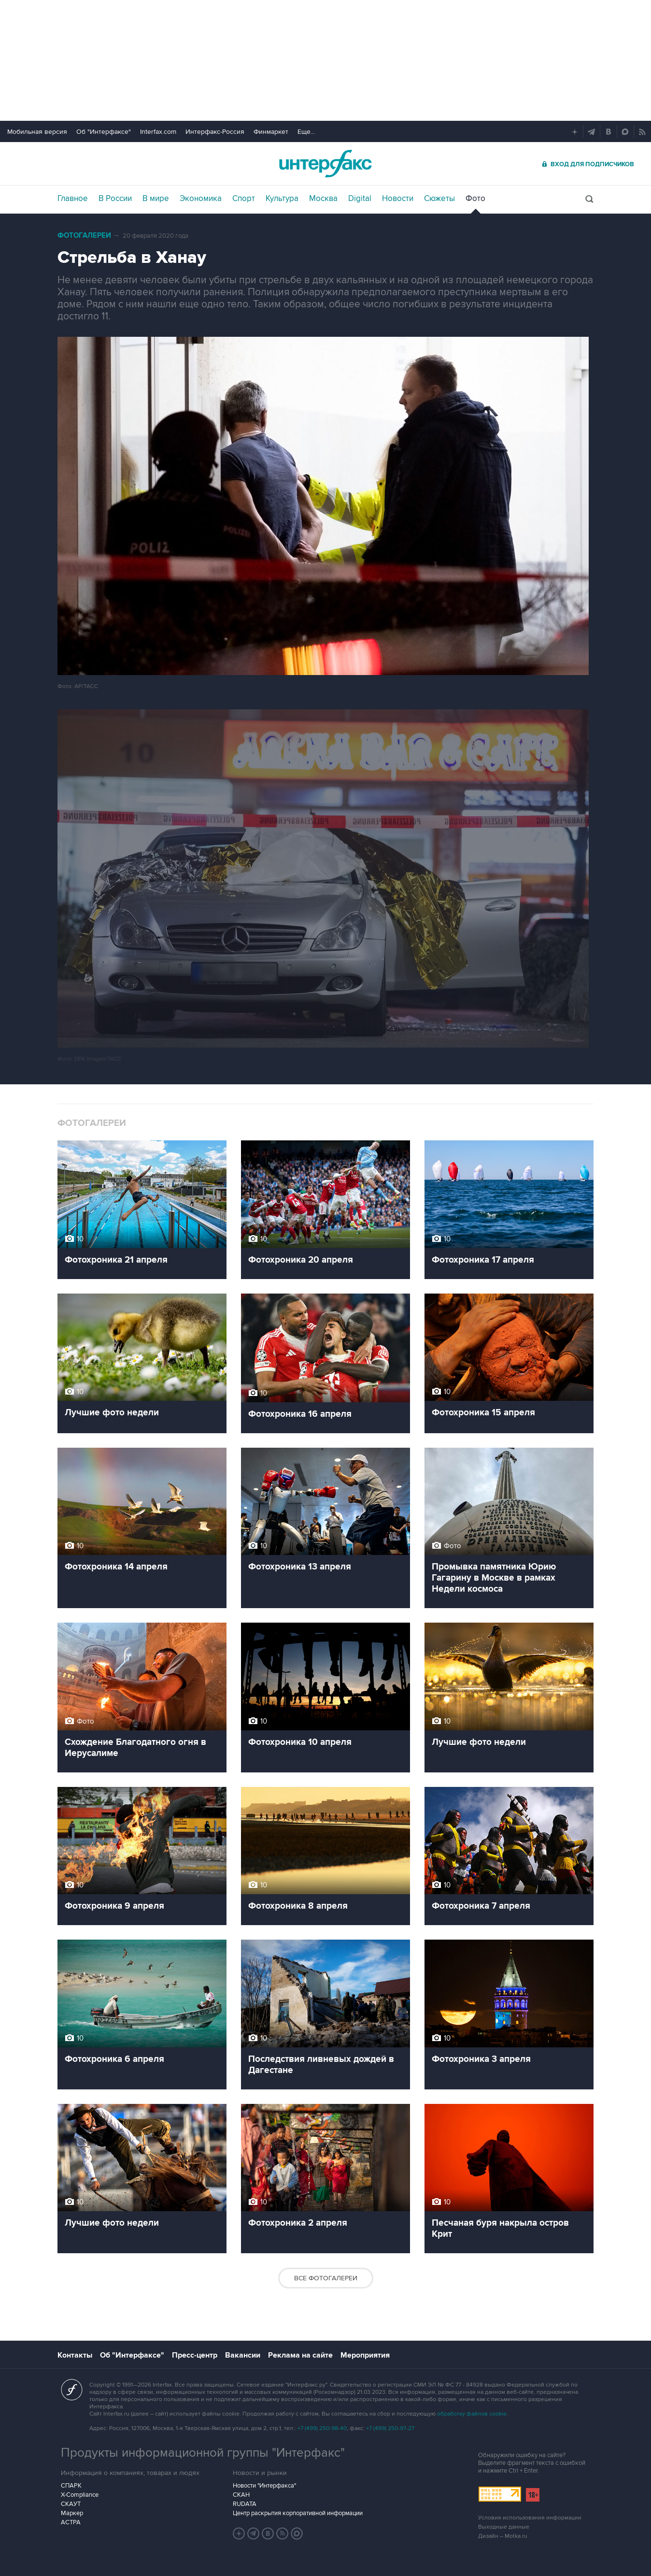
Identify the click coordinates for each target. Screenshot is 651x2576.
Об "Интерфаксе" (103, 132)
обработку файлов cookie (472, 2414)
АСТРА (71, 2522)
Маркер (72, 2513)
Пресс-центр (194, 2355)
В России (115, 198)
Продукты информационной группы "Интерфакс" (203, 2453)
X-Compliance (80, 2495)
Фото (475, 198)
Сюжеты (439, 198)
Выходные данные (503, 2527)
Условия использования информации (529, 2517)
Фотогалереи (84, 235)
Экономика (201, 198)
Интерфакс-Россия (214, 132)
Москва (323, 198)
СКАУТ (71, 2504)
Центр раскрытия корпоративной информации (298, 2513)
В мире (155, 198)
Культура (282, 198)
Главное (72, 198)
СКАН (241, 2495)
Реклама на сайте (300, 2355)
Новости (397, 198)
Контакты (74, 2355)
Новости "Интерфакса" (264, 2486)
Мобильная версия (37, 132)
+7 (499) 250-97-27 (390, 2428)
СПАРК (71, 2486)
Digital (359, 198)
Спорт (243, 198)
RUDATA (244, 2504)
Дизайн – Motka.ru (502, 2536)
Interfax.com (158, 132)
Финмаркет (271, 132)
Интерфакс (325, 163)
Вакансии (242, 2355)
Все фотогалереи (325, 2278)
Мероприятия (365, 2355)
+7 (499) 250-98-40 (322, 2428)
